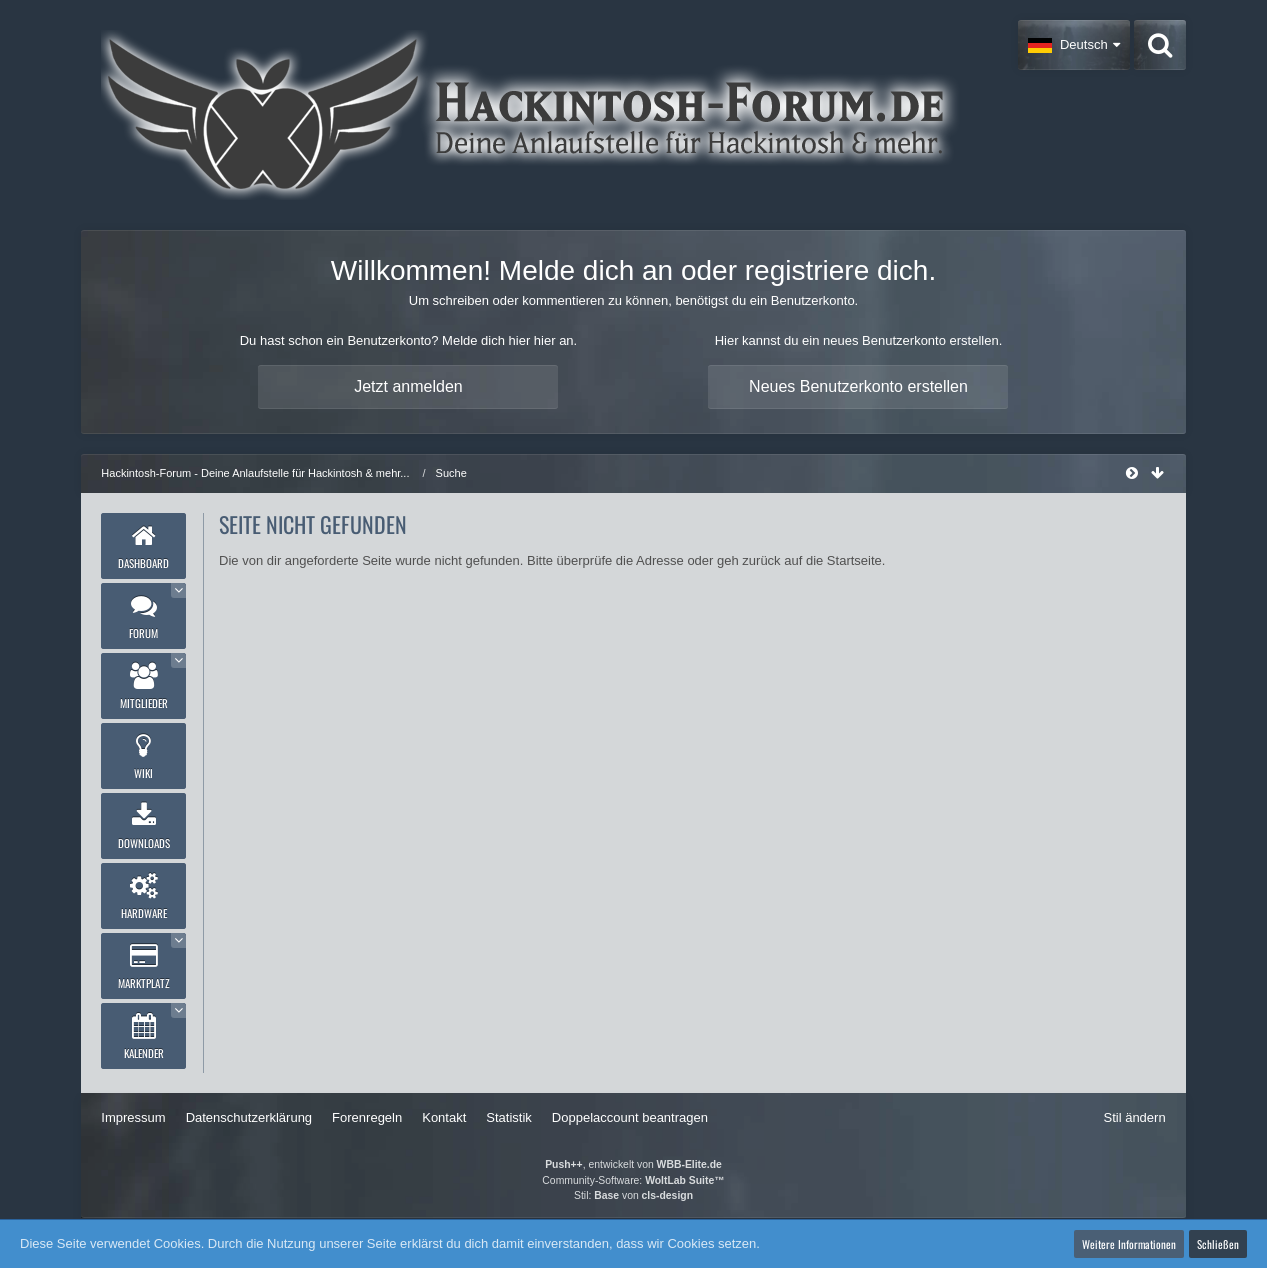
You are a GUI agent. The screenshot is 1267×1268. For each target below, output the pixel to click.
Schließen (1218, 1244)
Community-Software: (633, 1180)
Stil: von (633, 1195)
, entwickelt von (633, 1164)
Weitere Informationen (1129, 1244)
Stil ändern (1134, 1117)
